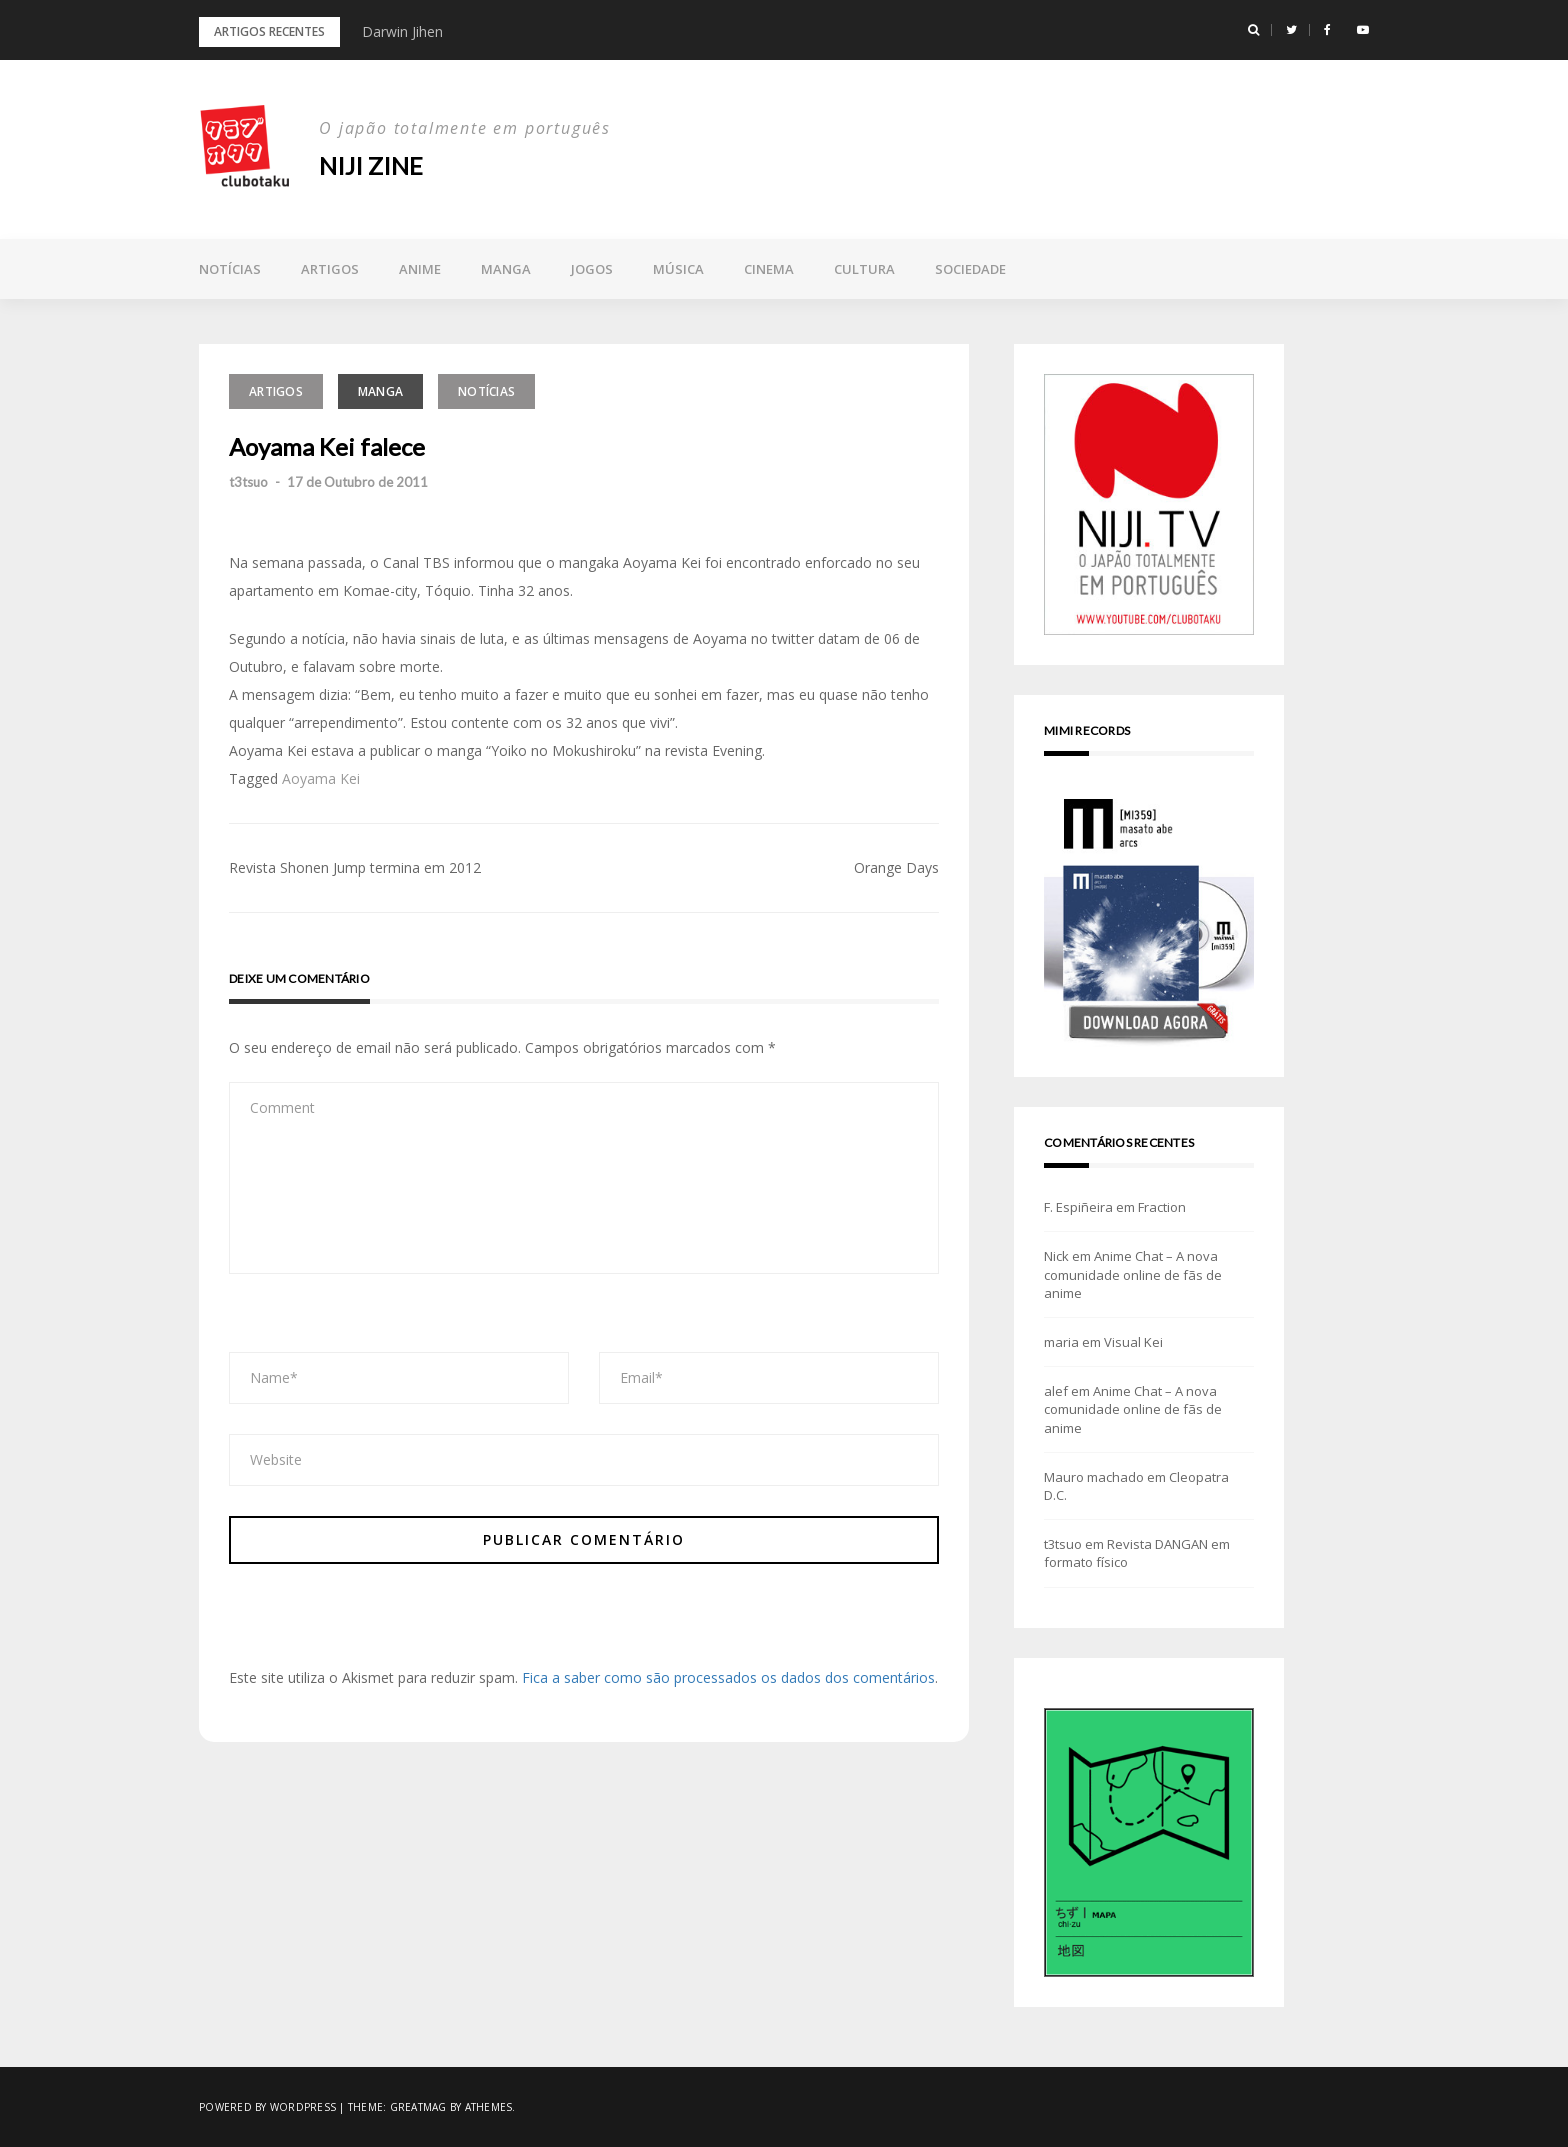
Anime (420, 269)
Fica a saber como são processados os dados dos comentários (728, 1677)
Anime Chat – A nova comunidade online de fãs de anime (1133, 1274)
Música (678, 269)
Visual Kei (1133, 1342)
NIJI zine (371, 165)
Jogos (592, 269)
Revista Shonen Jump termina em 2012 (355, 867)
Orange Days (896, 867)
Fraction (1162, 1207)
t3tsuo (248, 482)
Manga (506, 269)
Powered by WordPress (267, 2107)
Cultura (864, 269)
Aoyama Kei (321, 778)
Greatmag (418, 2107)
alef (1056, 1391)
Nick (1056, 1256)
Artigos (330, 269)
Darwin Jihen (402, 31)
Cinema (769, 269)
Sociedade (970, 269)
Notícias (230, 269)
